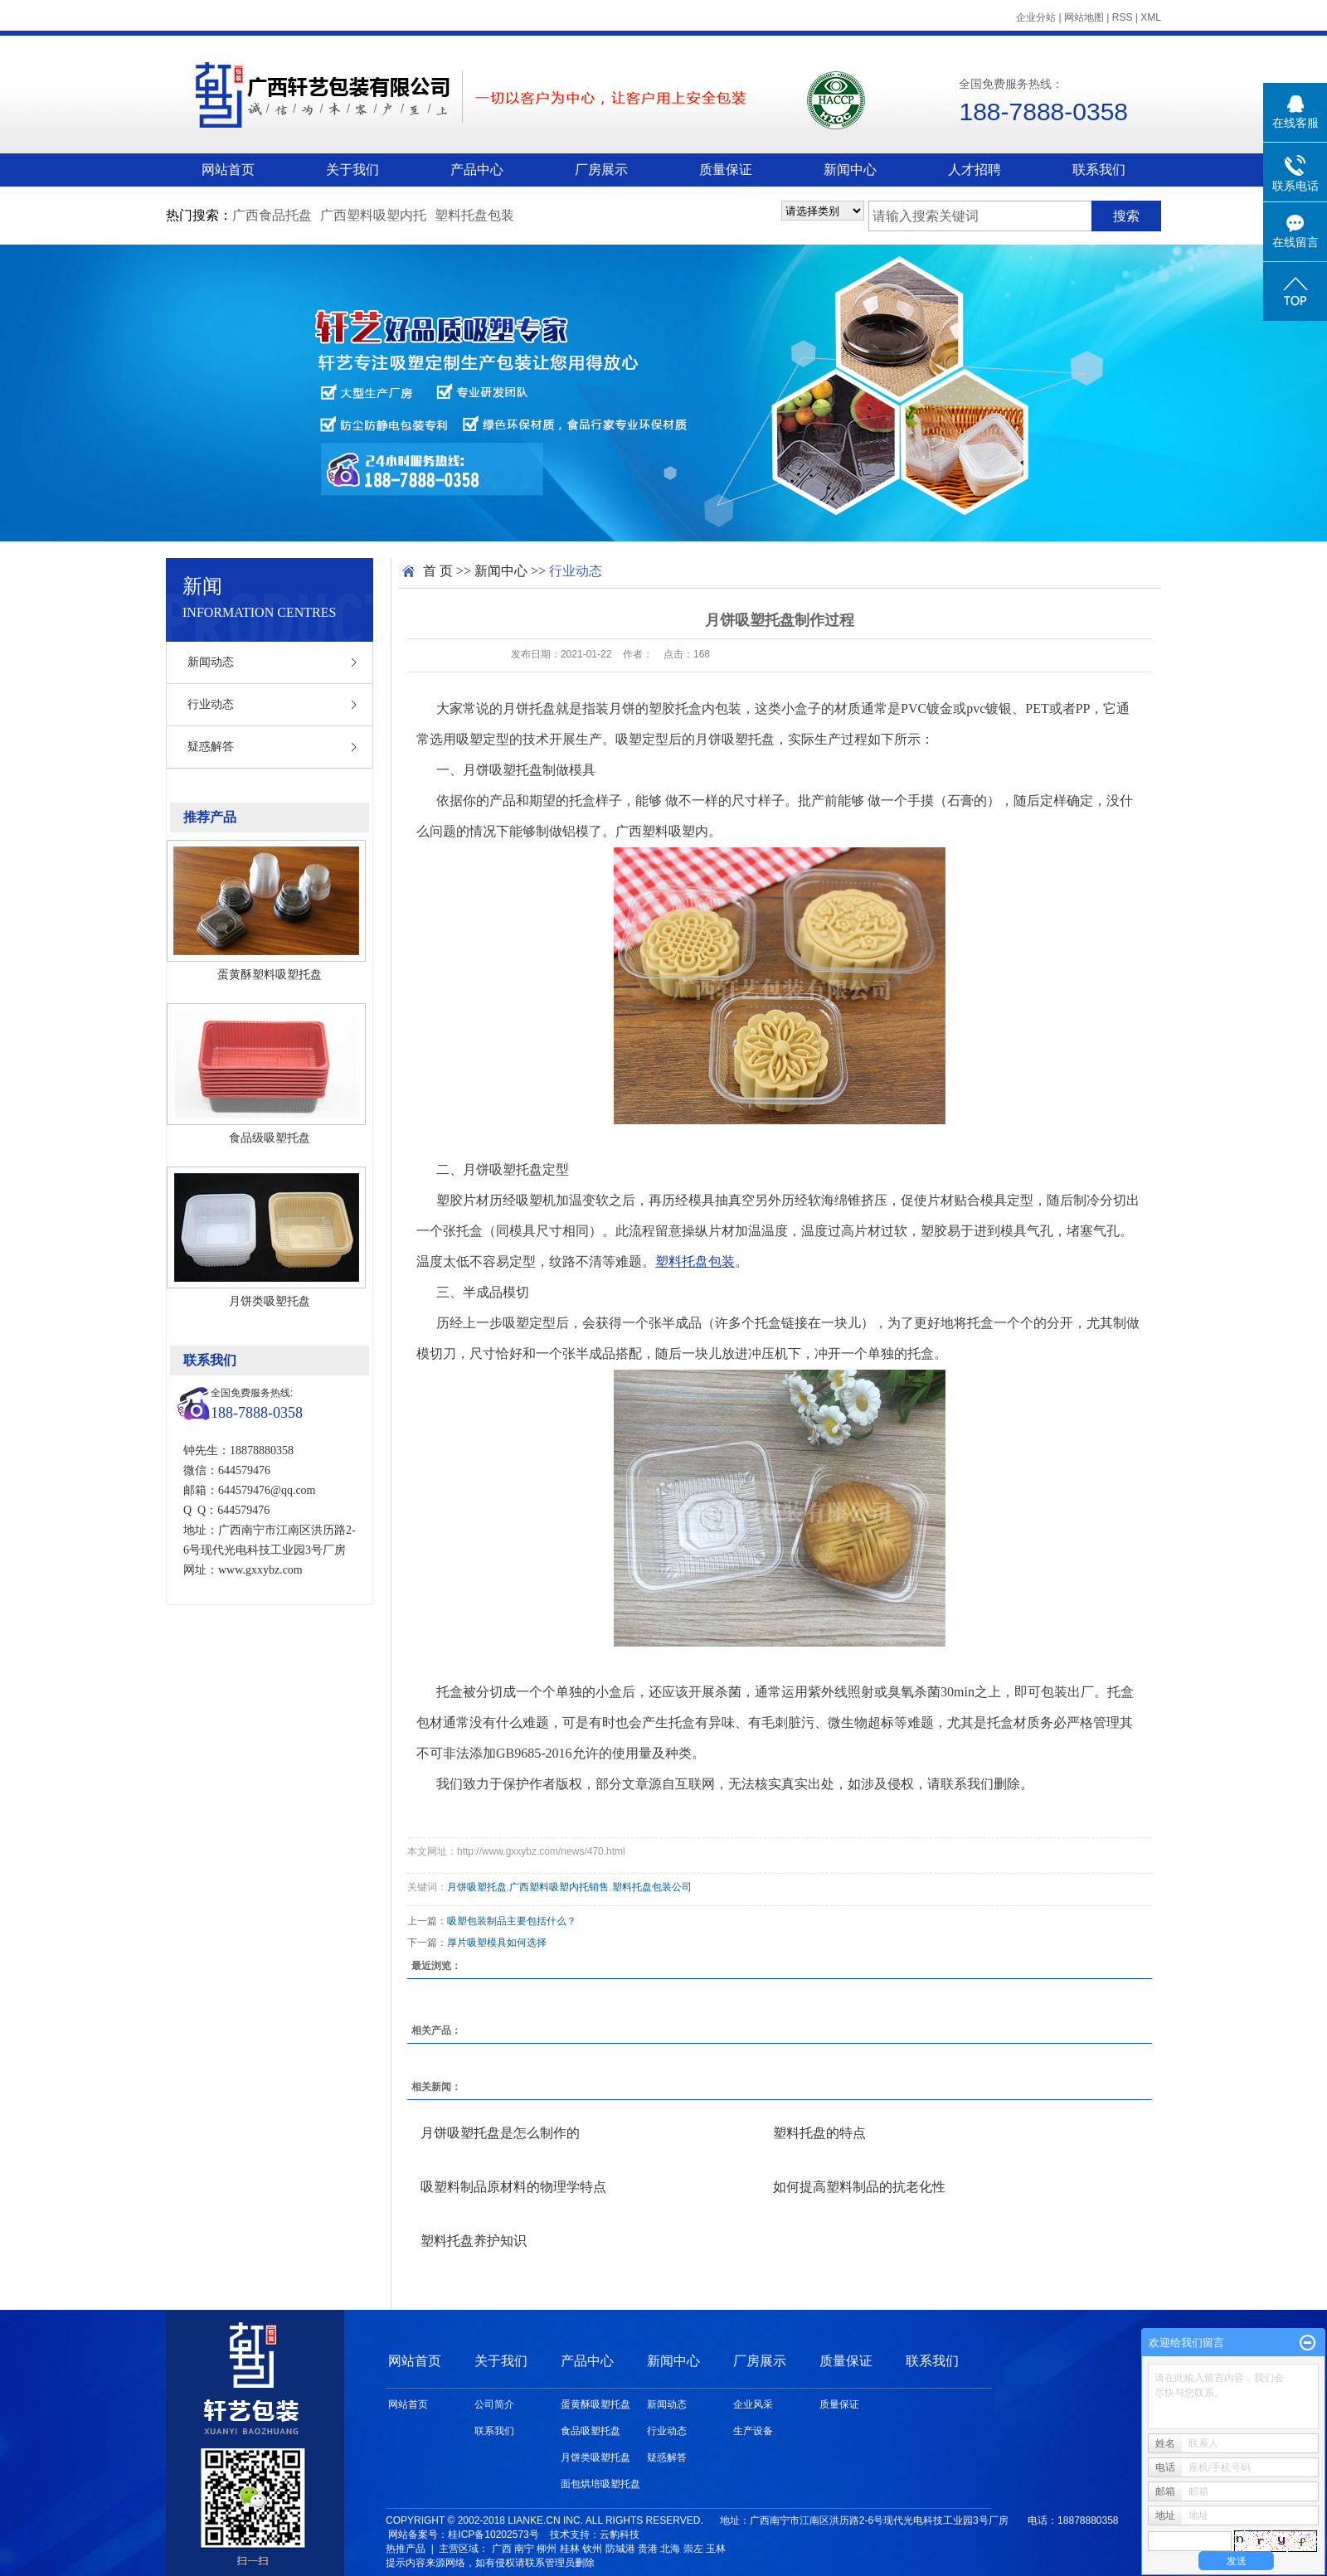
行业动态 (210, 704)
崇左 (693, 2548)
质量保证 (725, 170)
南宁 (524, 2548)
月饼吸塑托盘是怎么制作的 (500, 2133)
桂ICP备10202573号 (493, 2534)
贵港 (648, 2548)
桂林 (570, 2548)
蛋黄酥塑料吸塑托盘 (269, 974)
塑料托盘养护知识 (473, 2241)
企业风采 (753, 2404)
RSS (1122, 17)
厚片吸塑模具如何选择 (497, 1942)
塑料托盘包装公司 (652, 1887)
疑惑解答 (210, 746)
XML (1150, 17)
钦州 (592, 2548)
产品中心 (476, 170)
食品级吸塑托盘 (269, 1137)
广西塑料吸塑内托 (373, 215)
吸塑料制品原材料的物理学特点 (513, 2187)
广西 (502, 2548)
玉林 (716, 2548)
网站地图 (1084, 17)
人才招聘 (974, 170)
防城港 (620, 2548)
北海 (670, 2548)
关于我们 (352, 170)
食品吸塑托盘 (590, 2431)
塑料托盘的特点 (819, 2133)
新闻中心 (850, 170)
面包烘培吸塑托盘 (600, 2484)
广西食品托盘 (272, 215)
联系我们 (1098, 170)
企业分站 (1036, 17)
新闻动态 (210, 662)
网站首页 (228, 170)
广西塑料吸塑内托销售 (559, 1887)
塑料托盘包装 (474, 215)
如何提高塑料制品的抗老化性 (859, 2187)
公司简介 (494, 2404)
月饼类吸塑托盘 (269, 1300)
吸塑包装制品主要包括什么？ (511, 1921)
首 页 (438, 571)
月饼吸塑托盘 (477, 1887)
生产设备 (753, 2431)
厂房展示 (601, 170)
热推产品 (405, 2548)
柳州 (547, 2548)
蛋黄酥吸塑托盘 (595, 2404)
